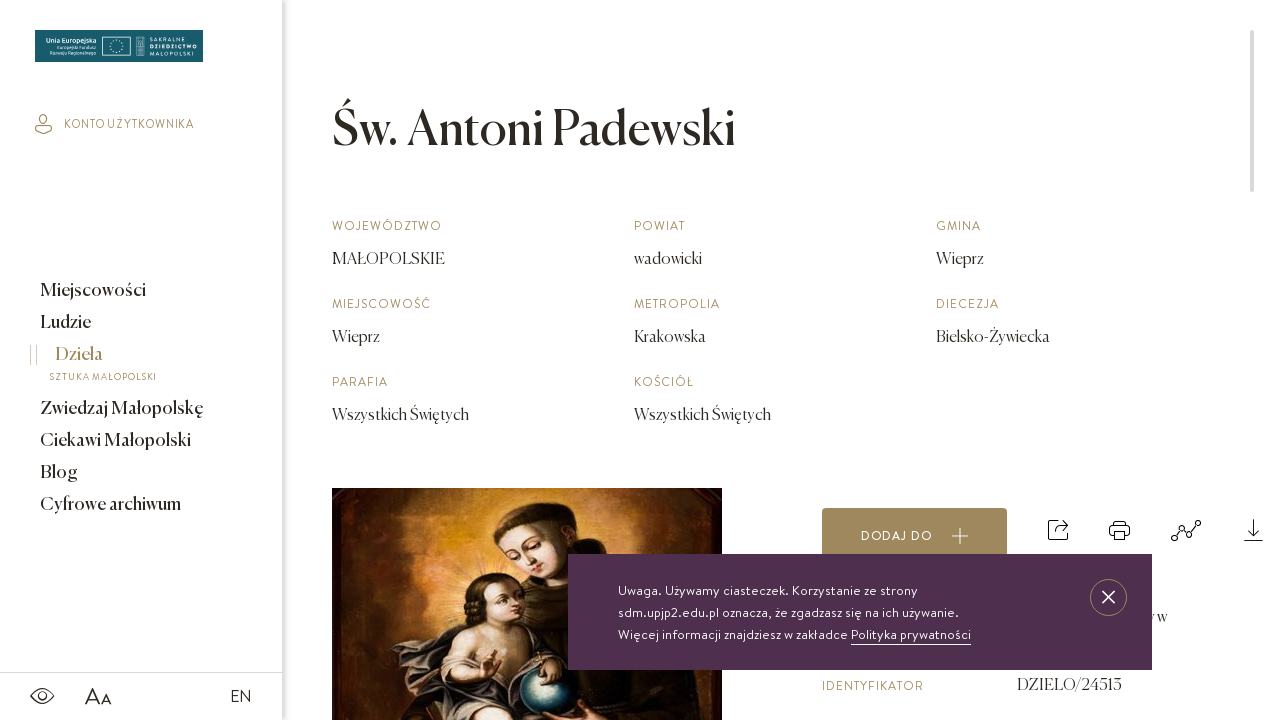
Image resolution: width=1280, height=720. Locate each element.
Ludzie (64, 323)
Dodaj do (915, 536)
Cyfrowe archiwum (109, 505)
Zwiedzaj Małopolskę (120, 409)
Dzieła (127, 367)
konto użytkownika (114, 124)
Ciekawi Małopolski (114, 441)
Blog (57, 473)
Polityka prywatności (911, 634)
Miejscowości (91, 291)
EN (241, 696)
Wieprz (356, 338)
